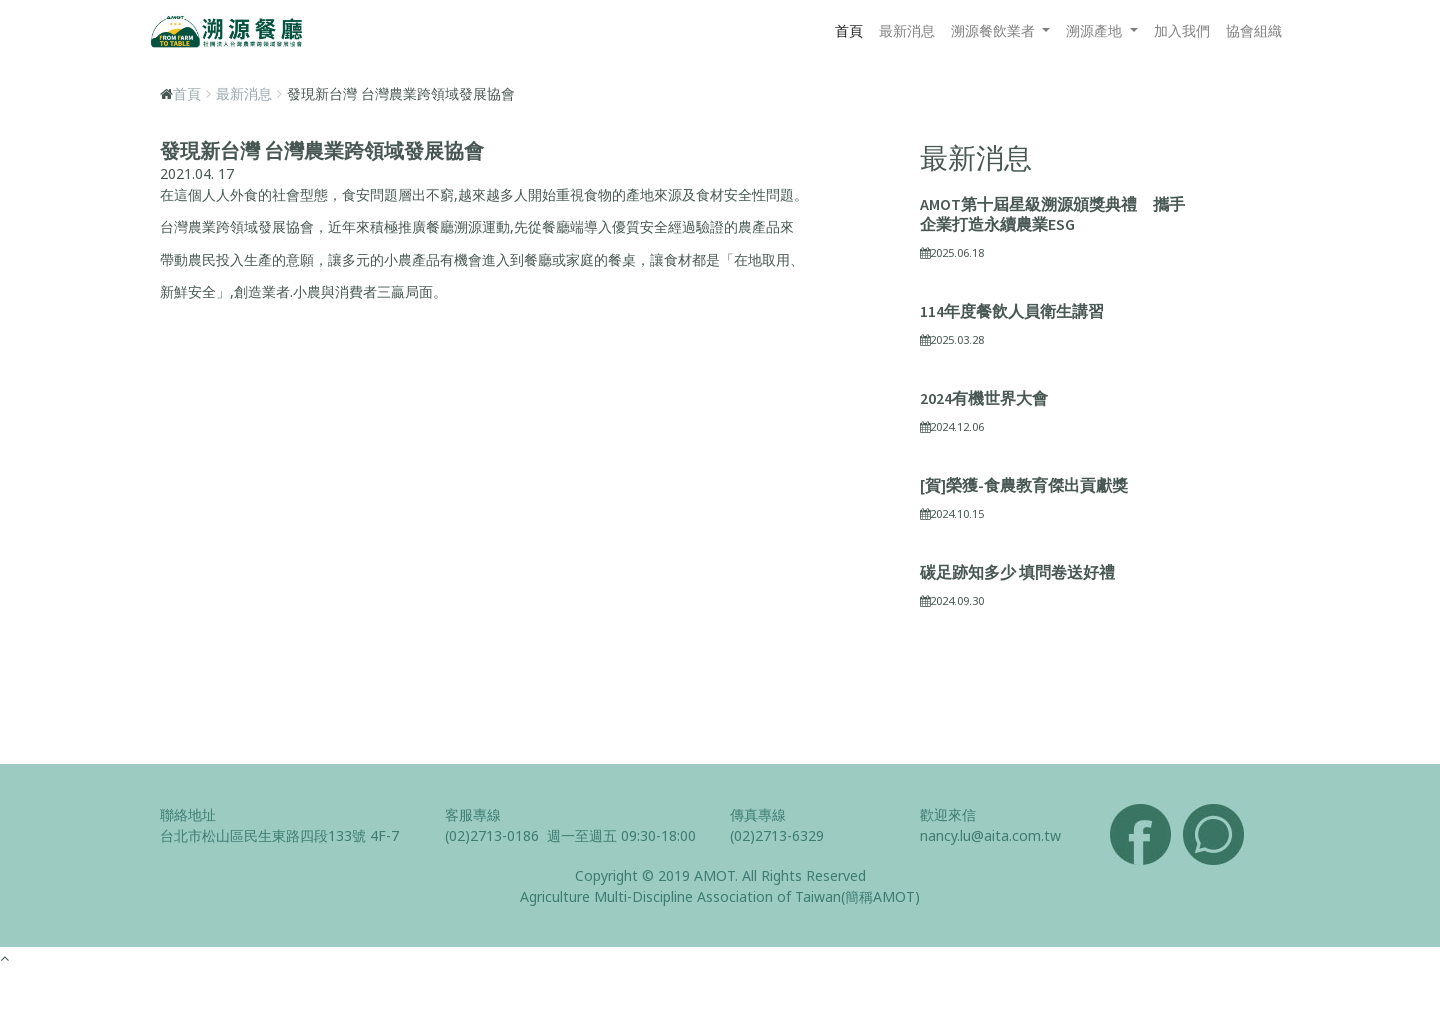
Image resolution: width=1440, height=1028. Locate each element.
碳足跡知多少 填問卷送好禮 (1017, 572)
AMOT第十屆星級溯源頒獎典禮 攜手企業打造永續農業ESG (1052, 213)
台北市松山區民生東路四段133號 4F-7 (279, 835)
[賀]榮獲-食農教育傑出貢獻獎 (1024, 485)
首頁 (849, 30)
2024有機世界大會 (984, 398)
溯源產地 (1096, 30)
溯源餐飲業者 (995, 30)
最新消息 (907, 30)
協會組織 (1254, 30)
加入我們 (1182, 30)
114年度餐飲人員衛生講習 (1012, 311)
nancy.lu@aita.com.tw (990, 835)
